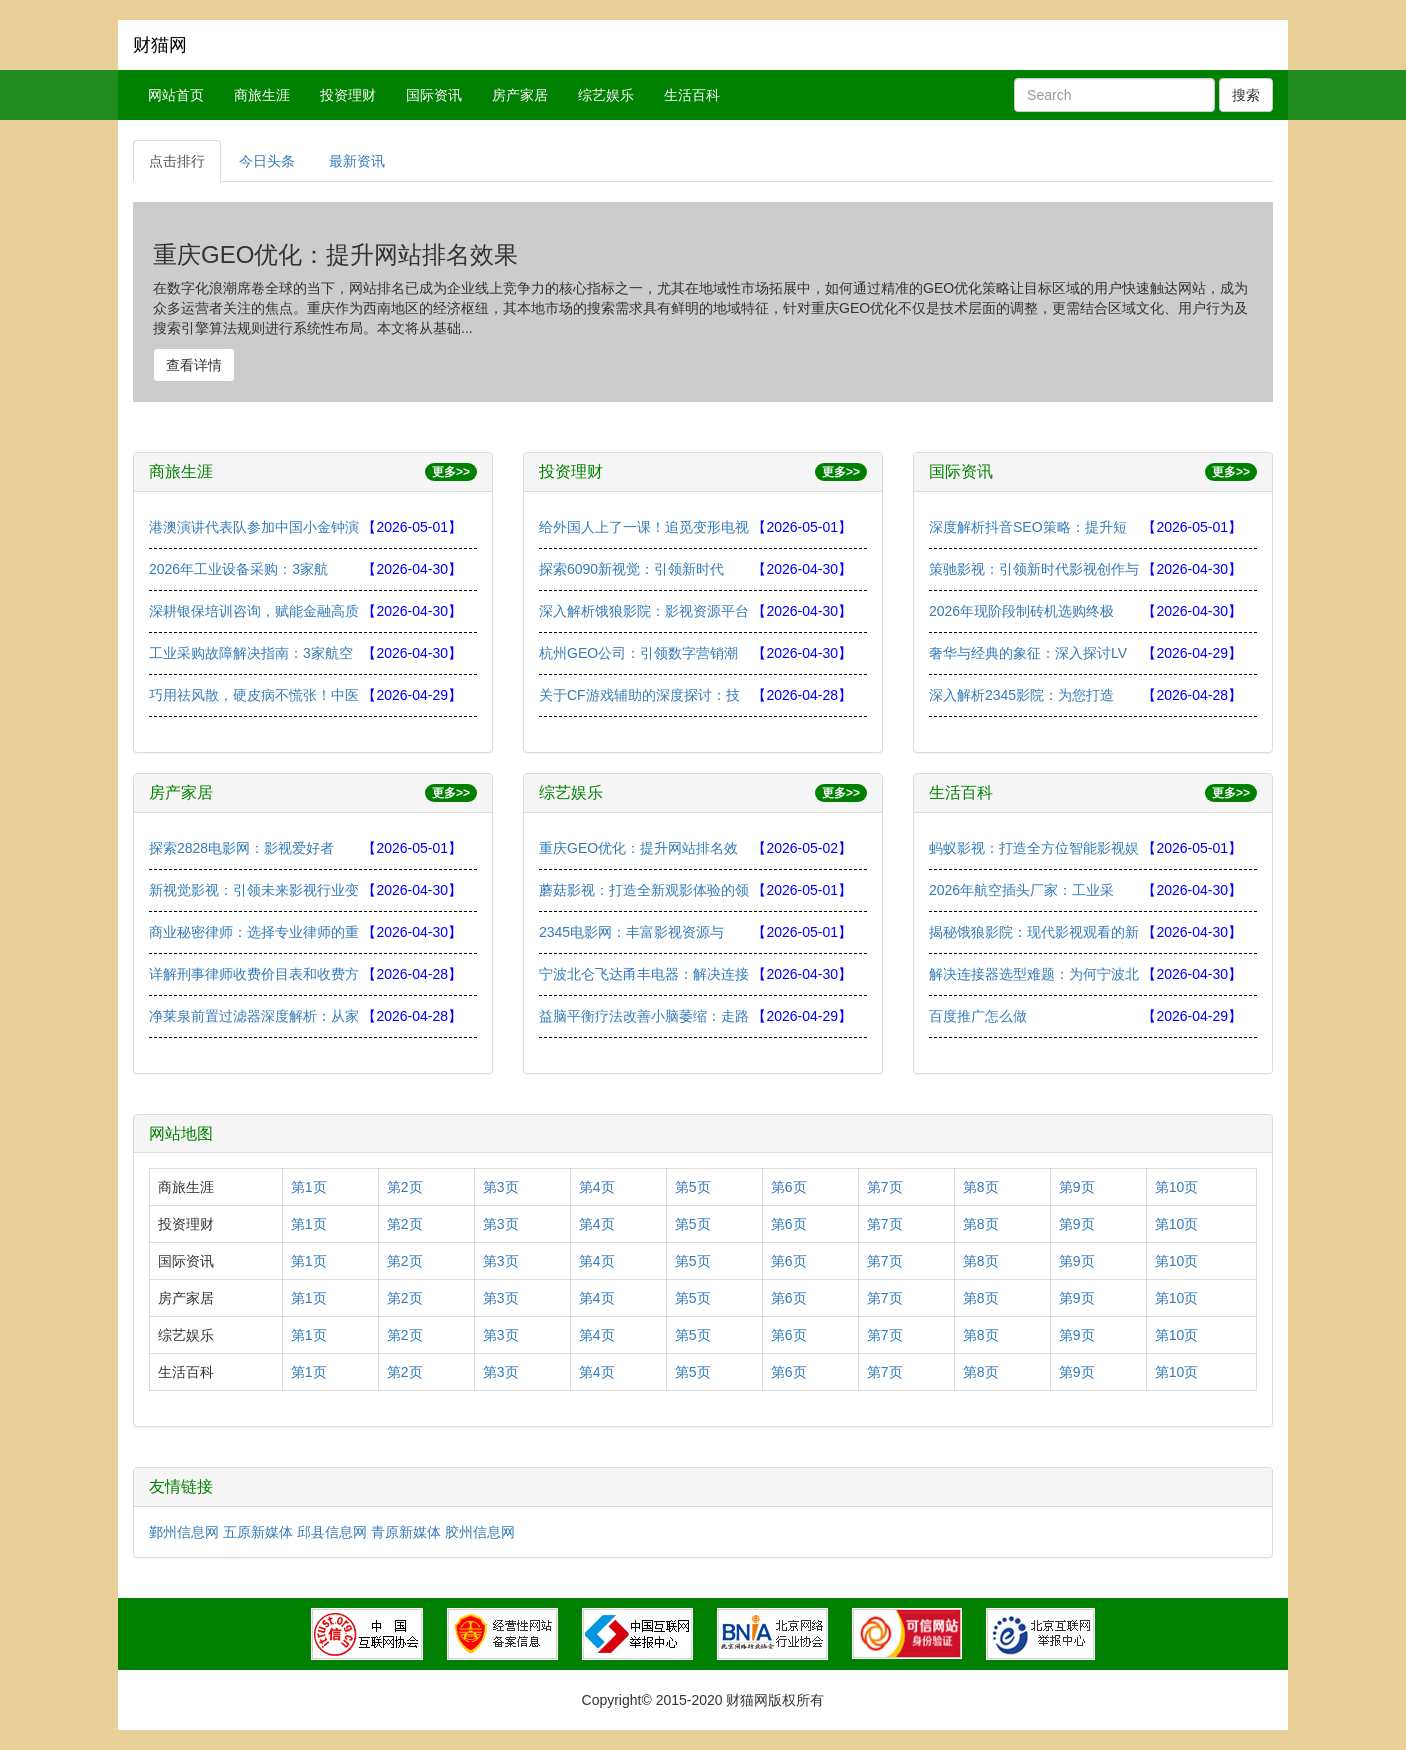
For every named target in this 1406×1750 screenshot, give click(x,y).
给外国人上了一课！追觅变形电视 (644, 527)
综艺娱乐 (606, 95)
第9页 (1077, 1187)
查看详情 (194, 365)
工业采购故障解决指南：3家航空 (251, 653)
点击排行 (177, 161)
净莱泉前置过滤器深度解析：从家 (254, 1016)
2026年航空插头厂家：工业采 (1021, 890)
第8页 (981, 1187)
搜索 (1246, 95)
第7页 (885, 1187)
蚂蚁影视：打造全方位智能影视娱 (1034, 848)
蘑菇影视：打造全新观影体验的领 (644, 890)
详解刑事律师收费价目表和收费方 (254, 974)
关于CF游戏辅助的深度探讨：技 (639, 695)
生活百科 (692, 95)
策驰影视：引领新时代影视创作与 (1034, 569)
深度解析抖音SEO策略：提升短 (1028, 527)
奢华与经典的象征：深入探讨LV (1028, 653)
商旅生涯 (262, 95)
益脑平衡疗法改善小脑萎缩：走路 (644, 1016)
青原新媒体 (406, 1532)
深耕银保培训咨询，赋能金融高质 (254, 611)
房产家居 (520, 95)
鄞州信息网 (184, 1532)
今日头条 (267, 161)
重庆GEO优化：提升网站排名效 (638, 848)
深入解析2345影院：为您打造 (1021, 695)
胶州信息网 (480, 1532)
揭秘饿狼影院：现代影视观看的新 (1034, 932)
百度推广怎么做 (978, 1016)
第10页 (1177, 1187)
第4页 (597, 1187)
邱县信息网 (332, 1532)
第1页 (309, 1187)
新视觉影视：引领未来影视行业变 (254, 890)
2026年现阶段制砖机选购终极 (1021, 611)
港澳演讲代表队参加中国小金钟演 (254, 527)
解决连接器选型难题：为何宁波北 (1034, 974)
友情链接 (181, 1486)
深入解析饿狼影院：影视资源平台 (644, 611)
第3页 (501, 1187)
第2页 (405, 1187)
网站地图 (181, 1133)
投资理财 (348, 95)
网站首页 (176, 95)
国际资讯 (434, 95)
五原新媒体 (258, 1532)
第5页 (693, 1187)
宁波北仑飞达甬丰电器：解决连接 (644, 974)
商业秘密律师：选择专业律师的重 (254, 932)
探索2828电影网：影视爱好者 (241, 848)
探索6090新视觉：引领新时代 (631, 569)
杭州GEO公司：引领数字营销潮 (638, 653)
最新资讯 (357, 161)
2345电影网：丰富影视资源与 (631, 932)
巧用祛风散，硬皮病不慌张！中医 (254, 695)
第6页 (789, 1187)
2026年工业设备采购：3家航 (238, 569)
